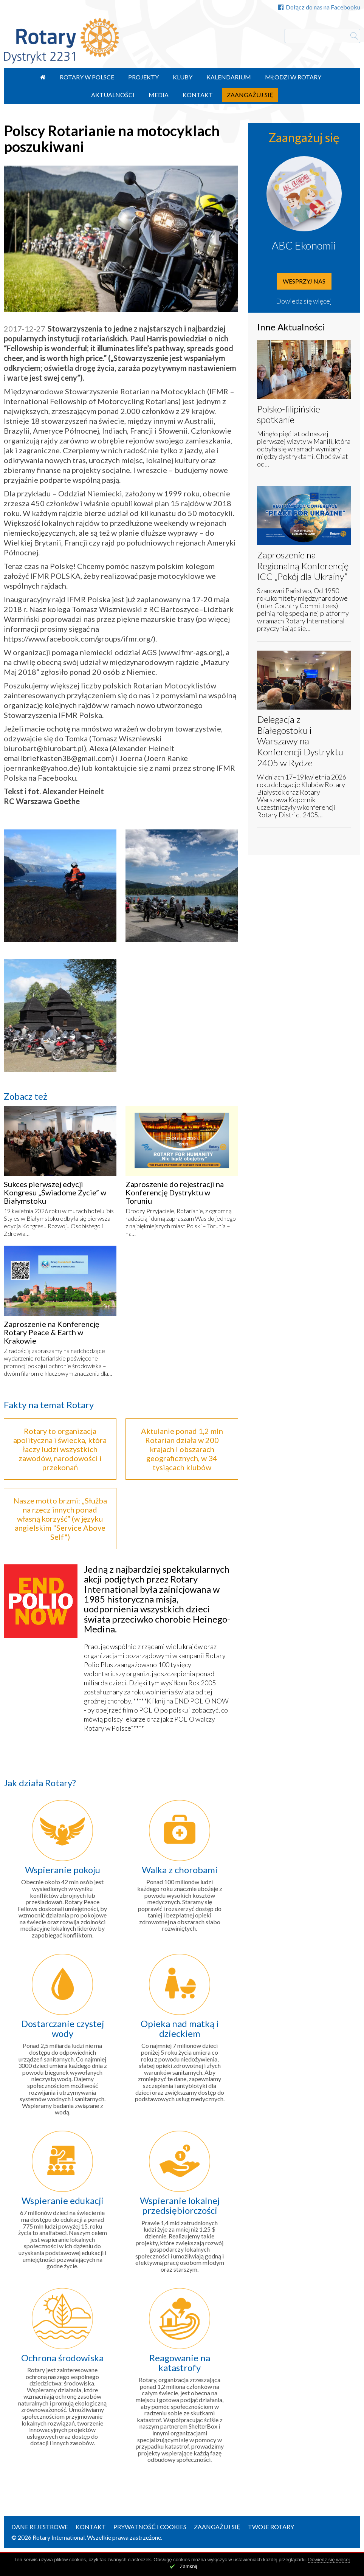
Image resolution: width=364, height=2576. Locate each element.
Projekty (143, 77)
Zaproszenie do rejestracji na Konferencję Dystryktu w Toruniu (174, 1192)
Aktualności (113, 94)
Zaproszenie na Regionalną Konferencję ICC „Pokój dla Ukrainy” (303, 565)
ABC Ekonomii (304, 245)
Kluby (182, 77)
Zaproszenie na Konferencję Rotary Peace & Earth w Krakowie (51, 1332)
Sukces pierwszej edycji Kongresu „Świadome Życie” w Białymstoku (55, 1192)
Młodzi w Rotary (293, 77)
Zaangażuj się (250, 94)
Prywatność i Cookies (149, 2526)
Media (159, 94)
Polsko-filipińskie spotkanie (288, 414)
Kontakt (198, 94)
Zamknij (188, 2566)
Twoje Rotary (271, 2526)
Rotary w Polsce (87, 77)
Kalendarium (228, 77)
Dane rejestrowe (39, 2526)
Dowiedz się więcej (304, 301)
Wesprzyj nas (304, 281)
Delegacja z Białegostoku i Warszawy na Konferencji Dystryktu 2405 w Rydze (300, 741)
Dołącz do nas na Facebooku (319, 7)
